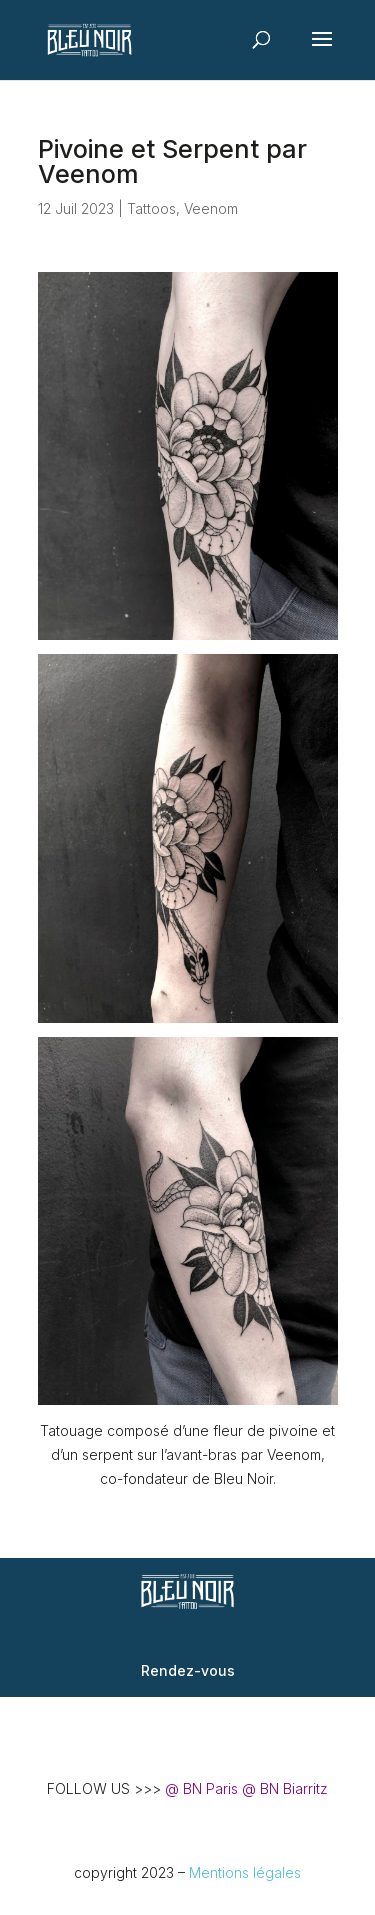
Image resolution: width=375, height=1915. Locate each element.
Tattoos (151, 208)
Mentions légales (245, 1872)
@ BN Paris (201, 1788)
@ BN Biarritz (285, 1788)
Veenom (211, 208)
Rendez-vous (188, 1670)
